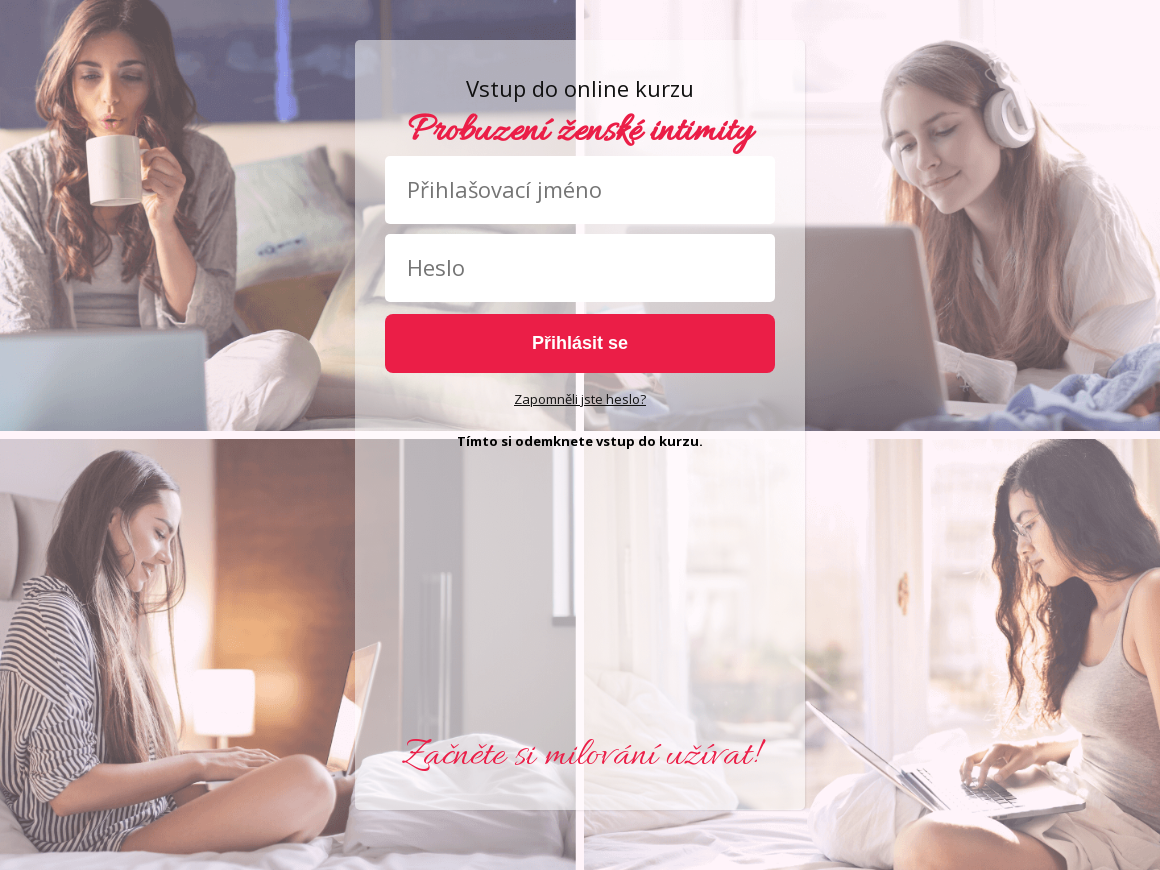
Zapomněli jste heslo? (580, 399)
